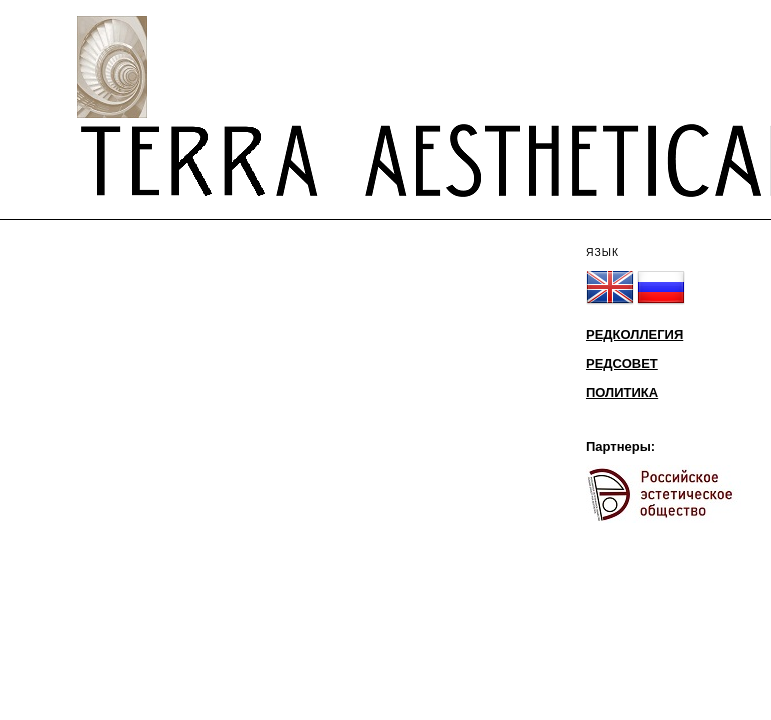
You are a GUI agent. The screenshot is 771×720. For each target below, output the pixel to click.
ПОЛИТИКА (622, 392)
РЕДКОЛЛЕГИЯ (634, 334)
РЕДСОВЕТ (622, 363)
